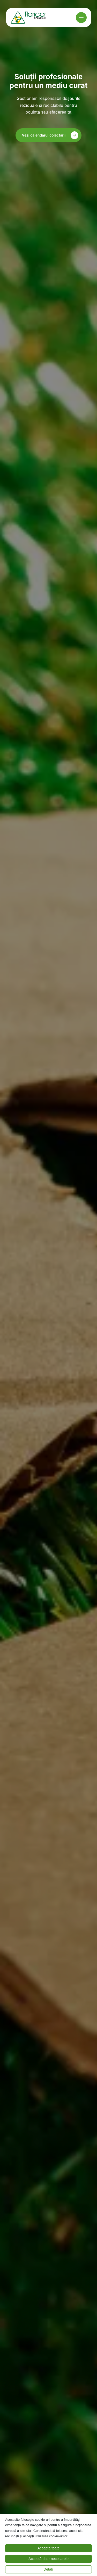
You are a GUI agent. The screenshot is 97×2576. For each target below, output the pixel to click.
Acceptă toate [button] (49, 2548)
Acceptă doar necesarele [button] (48, 2559)
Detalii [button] (48, 2569)
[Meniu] (81, 17)
